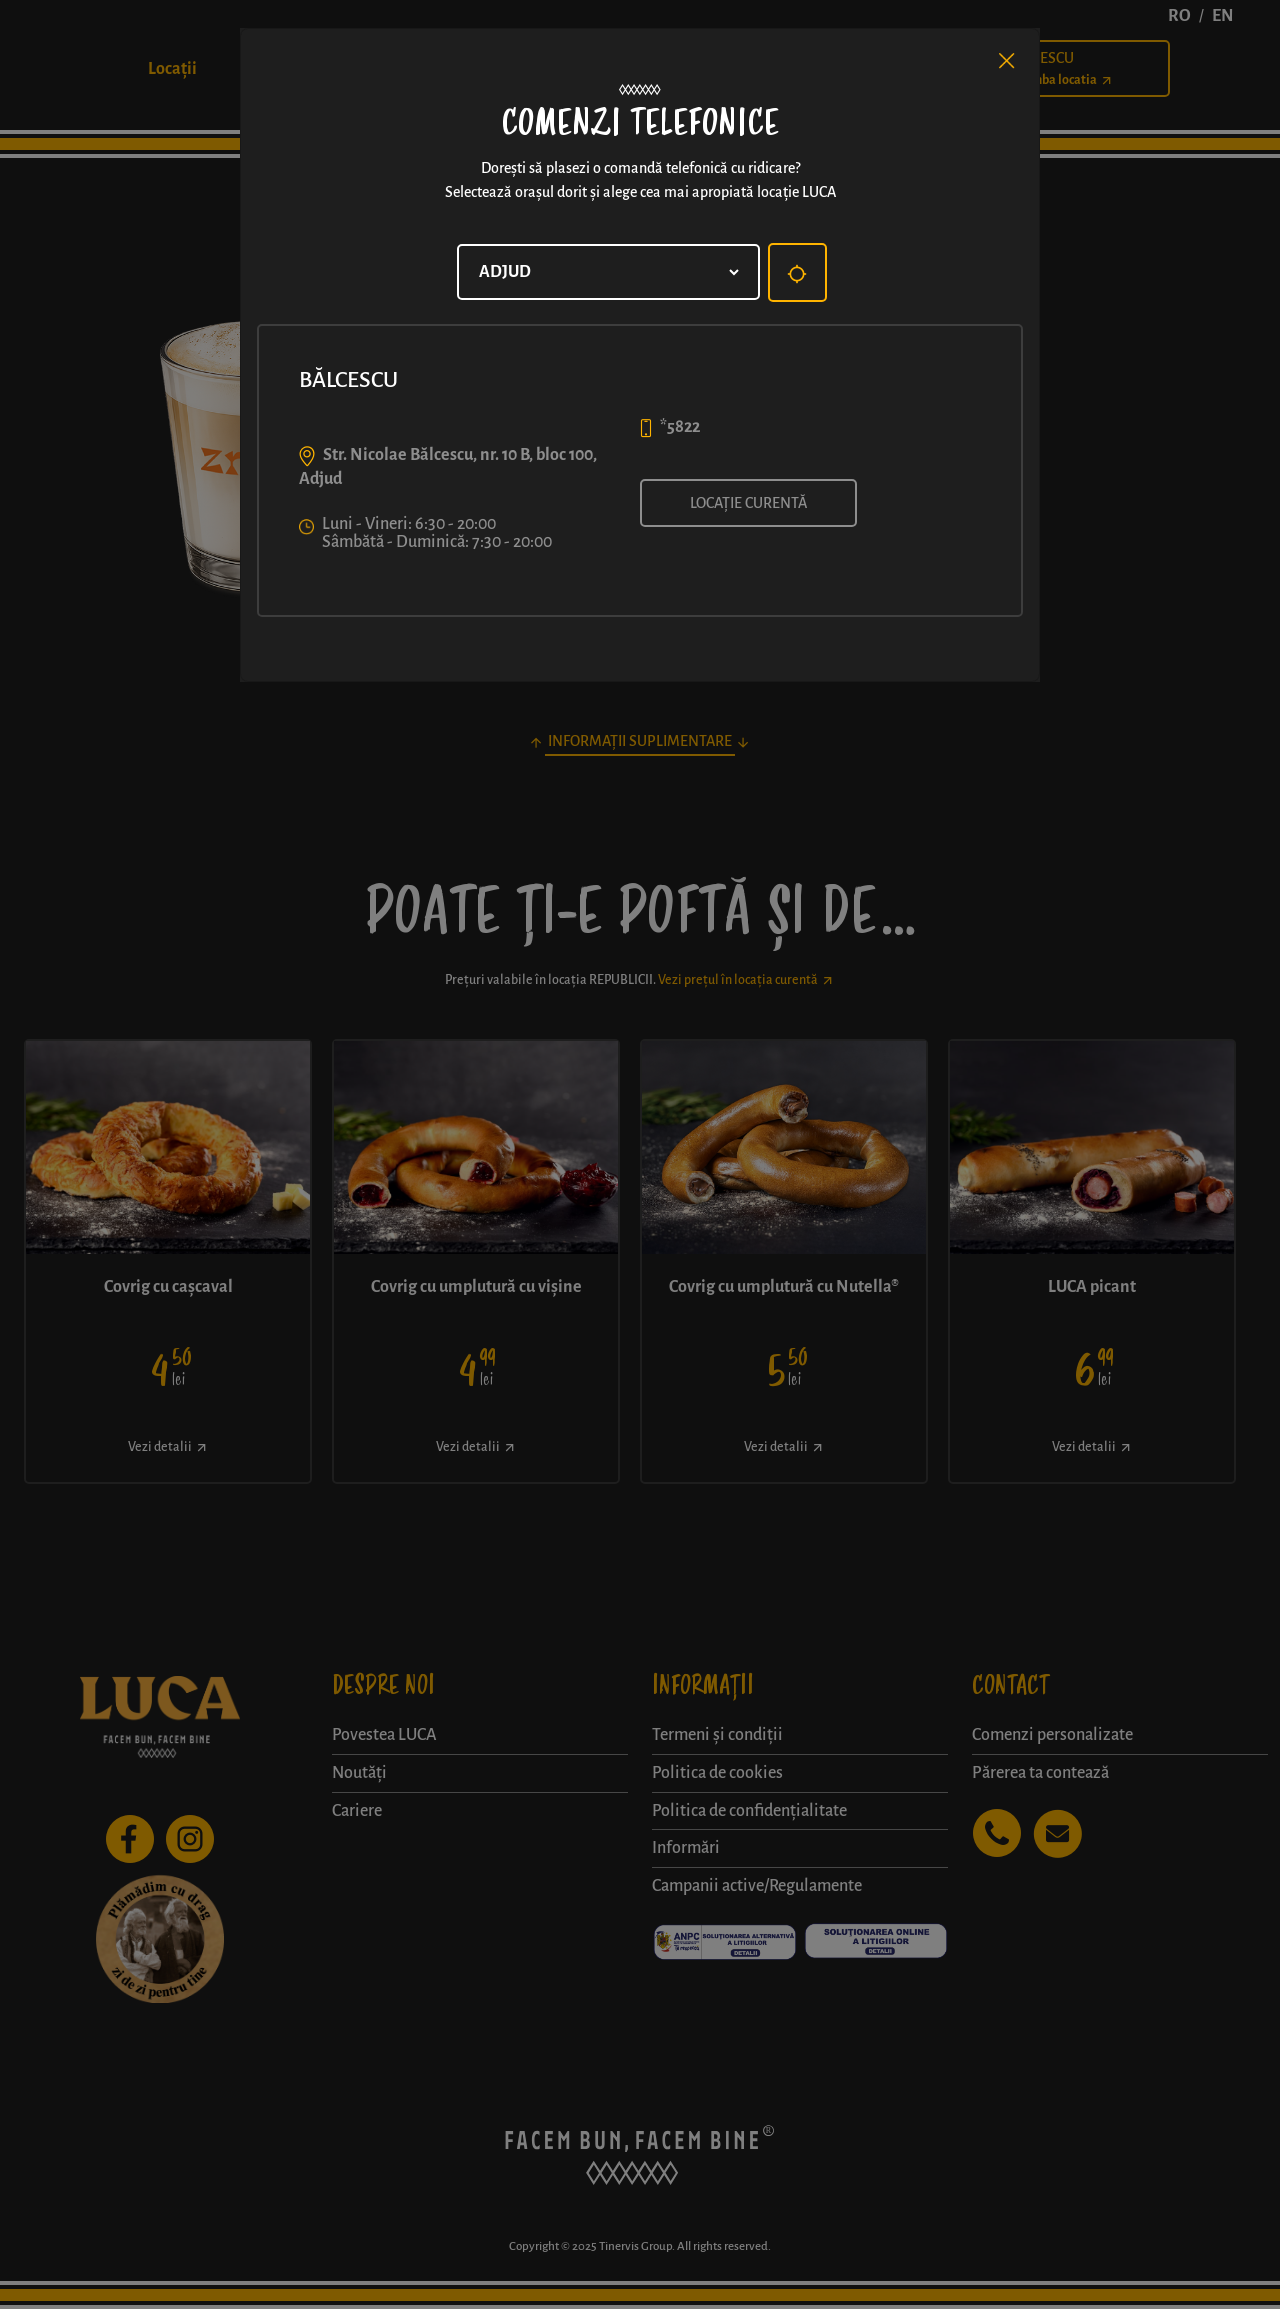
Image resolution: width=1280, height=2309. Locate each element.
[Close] (1007, 61)
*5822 (680, 427)
